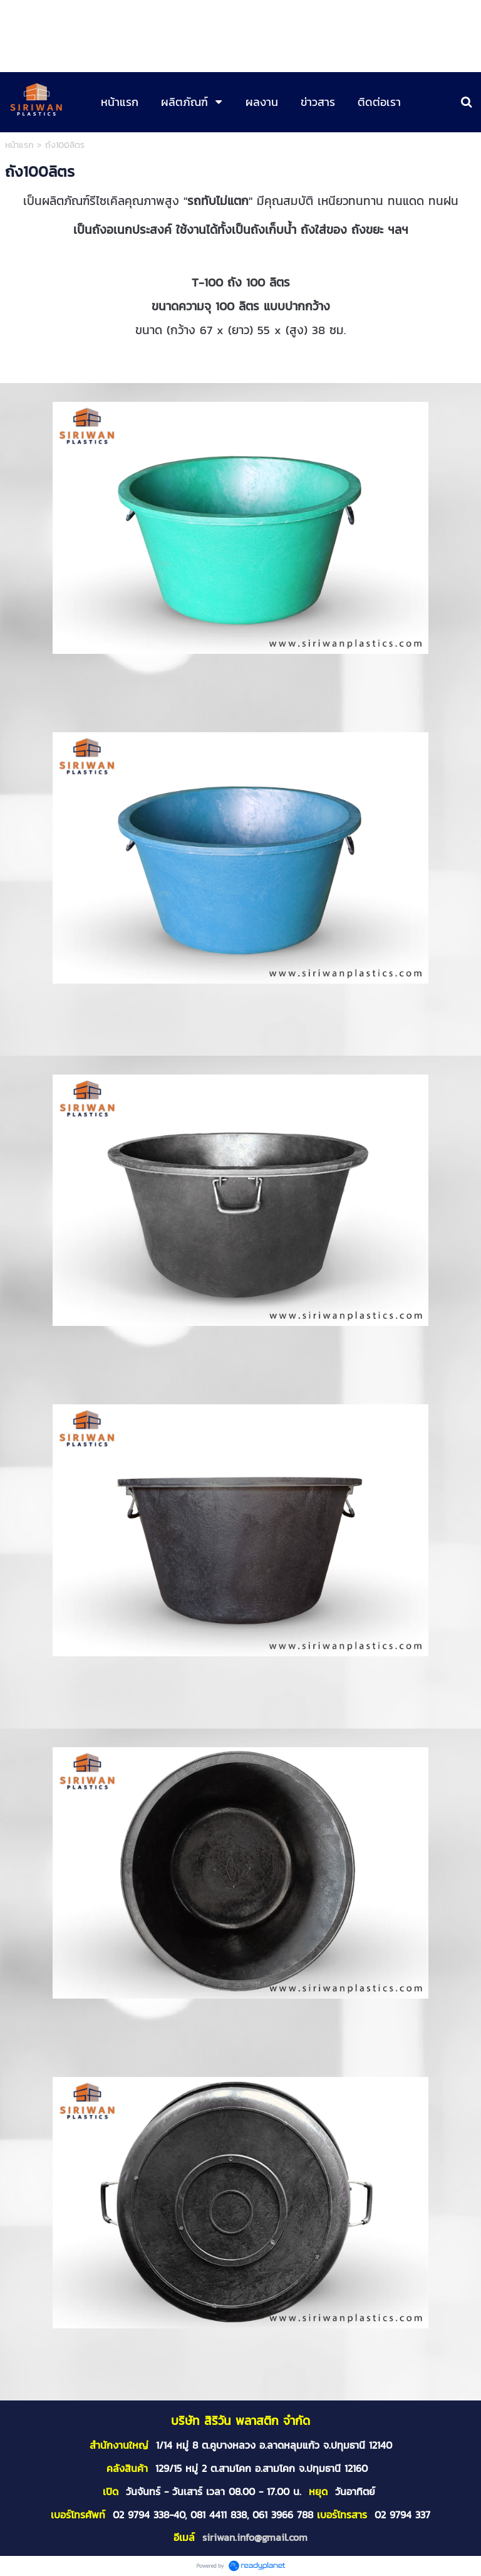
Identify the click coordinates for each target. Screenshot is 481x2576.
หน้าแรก (19, 145)
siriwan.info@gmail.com (255, 2537)
